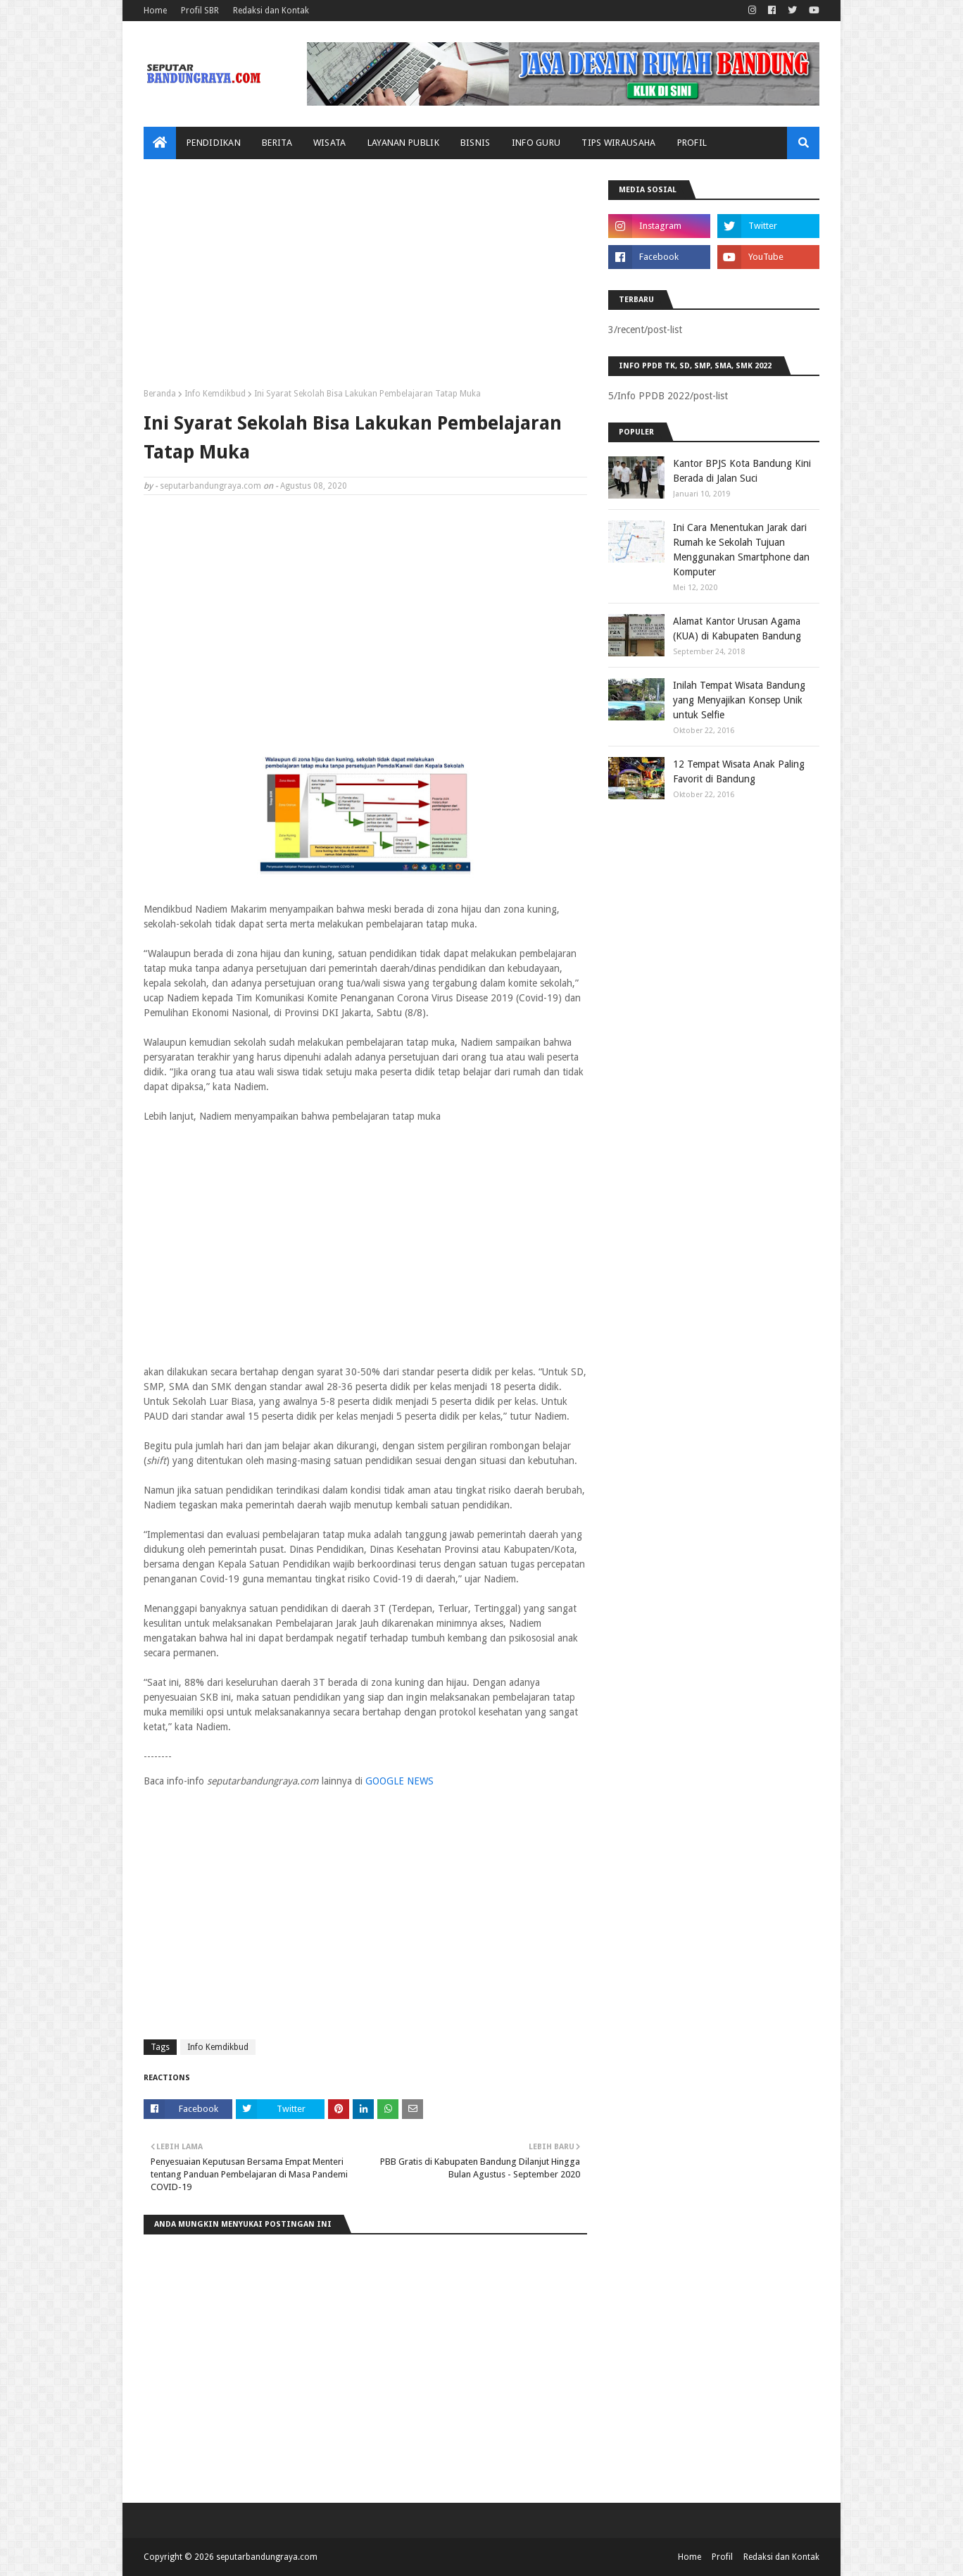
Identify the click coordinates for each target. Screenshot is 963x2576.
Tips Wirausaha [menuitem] (618, 142)
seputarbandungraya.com (210, 486)
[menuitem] (160, 143)
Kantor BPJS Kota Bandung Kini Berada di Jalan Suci (742, 471)
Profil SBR (200, 10)
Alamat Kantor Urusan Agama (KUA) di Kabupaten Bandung (737, 628)
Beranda (160, 394)
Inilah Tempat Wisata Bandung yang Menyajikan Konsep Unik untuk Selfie (739, 700)
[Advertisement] (365, 278)
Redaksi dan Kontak (271, 10)
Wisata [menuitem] (329, 142)
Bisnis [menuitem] (475, 142)
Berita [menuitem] (277, 142)
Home (155, 10)
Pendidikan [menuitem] (214, 142)
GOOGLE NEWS (399, 1781)
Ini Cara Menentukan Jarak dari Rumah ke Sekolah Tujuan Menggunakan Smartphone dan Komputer (741, 549)
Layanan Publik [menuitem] (403, 142)
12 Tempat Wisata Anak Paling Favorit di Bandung (739, 771)
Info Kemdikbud (215, 394)
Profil (722, 2557)
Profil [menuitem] (692, 142)
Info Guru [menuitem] (536, 142)
